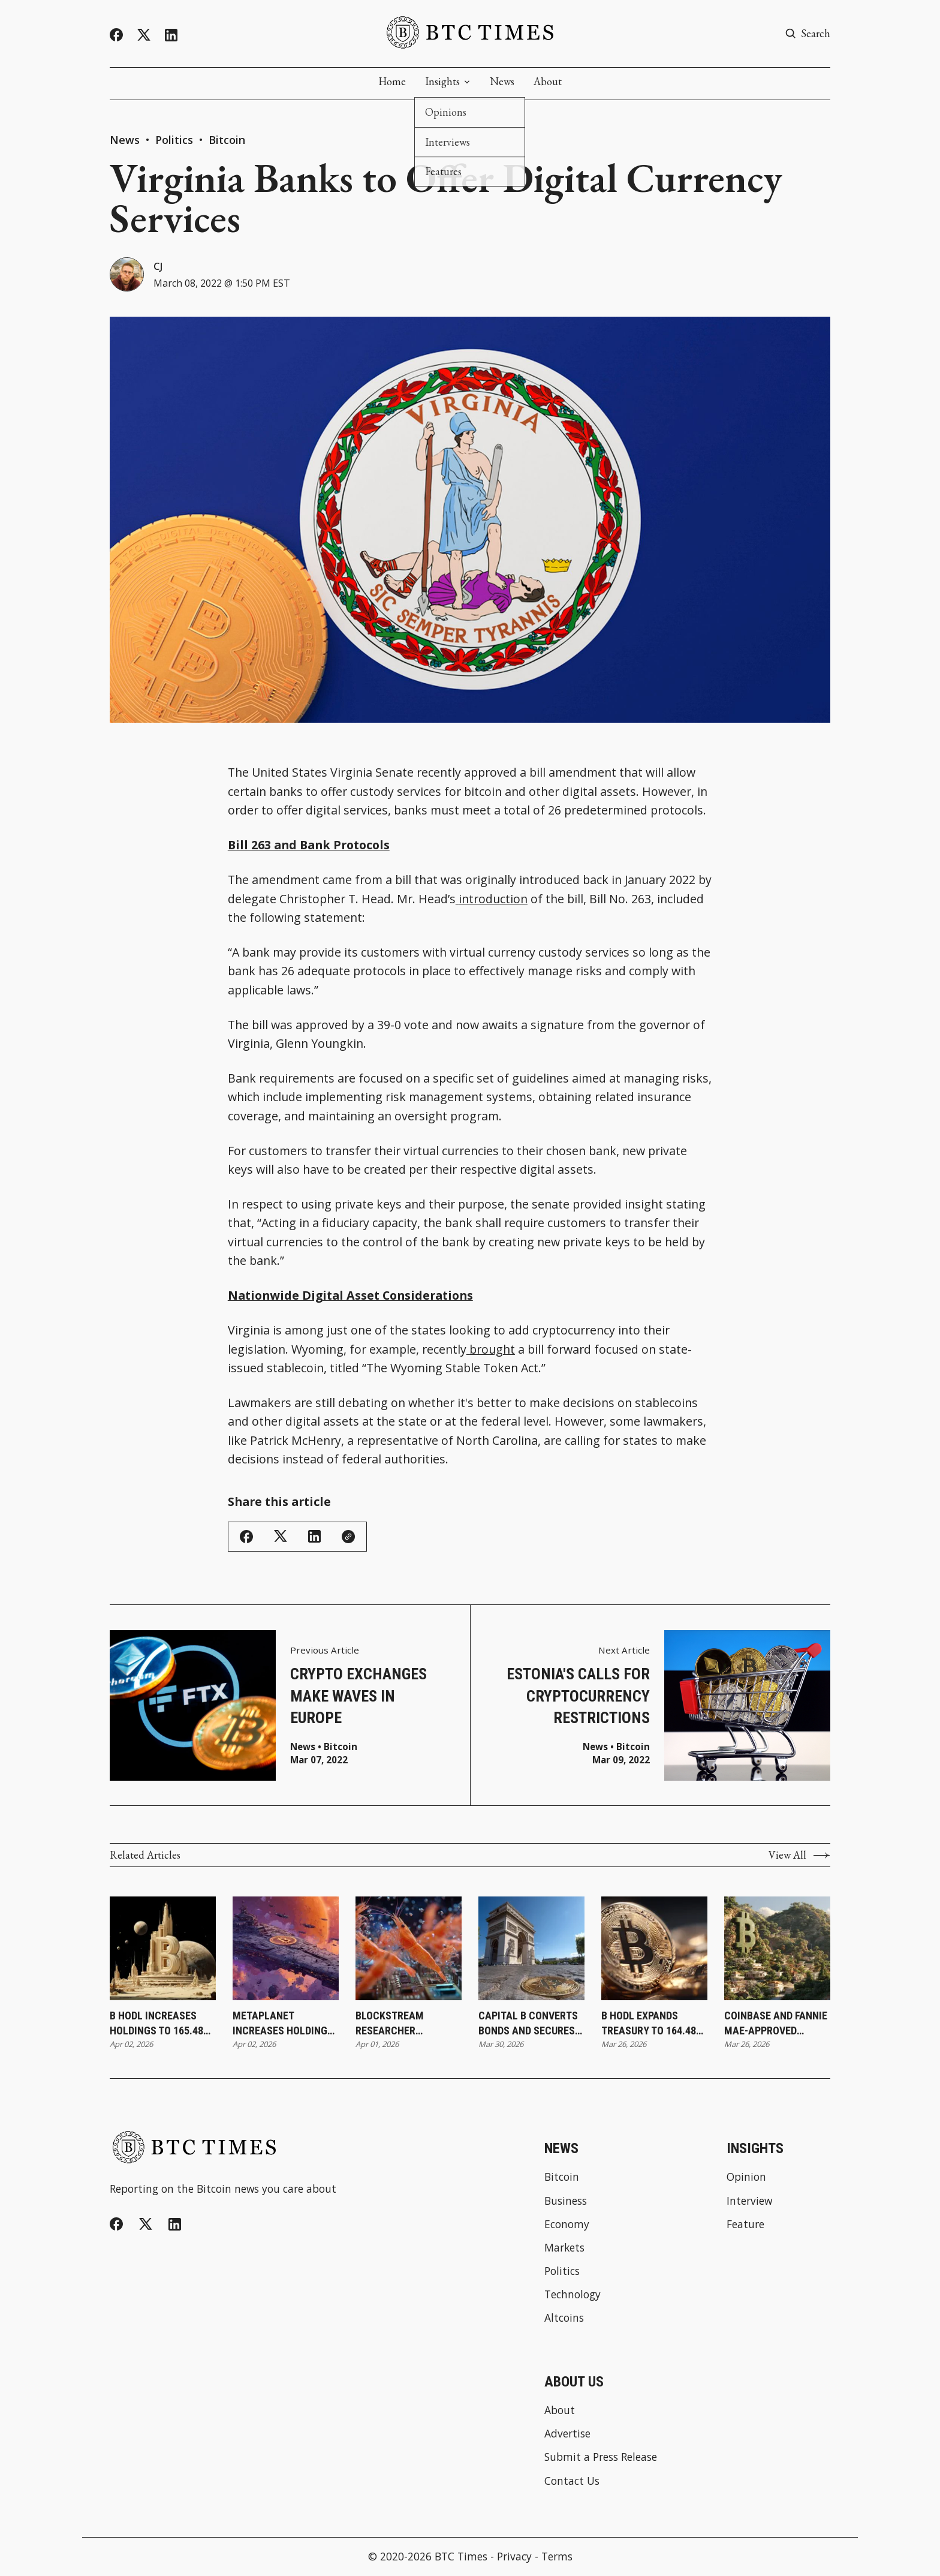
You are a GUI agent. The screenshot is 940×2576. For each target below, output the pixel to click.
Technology (572, 2295)
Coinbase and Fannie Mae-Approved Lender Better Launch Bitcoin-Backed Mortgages (775, 2024)
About (548, 81)
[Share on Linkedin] (314, 1537)
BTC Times (461, 2557)
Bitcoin (227, 140)
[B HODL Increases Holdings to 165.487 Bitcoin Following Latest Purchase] (163, 1948)
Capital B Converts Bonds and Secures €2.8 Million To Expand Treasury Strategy (528, 2024)
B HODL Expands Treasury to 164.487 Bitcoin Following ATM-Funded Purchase (651, 2024)
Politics (174, 140)
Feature (745, 2225)
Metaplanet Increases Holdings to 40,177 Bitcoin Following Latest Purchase (283, 2024)
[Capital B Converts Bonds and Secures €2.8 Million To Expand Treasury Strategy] (531, 1948)
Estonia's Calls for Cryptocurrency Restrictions (578, 1696)
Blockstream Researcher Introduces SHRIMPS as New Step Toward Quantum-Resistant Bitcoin (406, 2024)
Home (392, 81)
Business (565, 2201)
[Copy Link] (348, 1537)
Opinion (746, 2177)
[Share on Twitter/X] (280, 1537)
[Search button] (807, 33)
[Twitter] (143, 35)
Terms (557, 2557)
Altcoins (564, 2319)
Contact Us (571, 2481)
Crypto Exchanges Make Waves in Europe (358, 1696)
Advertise (567, 2434)
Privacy (514, 2557)
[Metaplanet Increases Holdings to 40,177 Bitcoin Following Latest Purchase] (286, 1948)
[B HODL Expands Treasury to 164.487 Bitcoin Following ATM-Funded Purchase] (654, 1948)
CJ (159, 266)
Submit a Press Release (600, 2457)
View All (799, 1855)
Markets (564, 2248)
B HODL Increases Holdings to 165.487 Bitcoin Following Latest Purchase (159, 2024)
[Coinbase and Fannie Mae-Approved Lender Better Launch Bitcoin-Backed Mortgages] (777, 1948)
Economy (566, 2225)
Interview (749, 2201)
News (502, 81)
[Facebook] (116, 34)
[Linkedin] (171, 35)
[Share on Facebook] (246, 1537)
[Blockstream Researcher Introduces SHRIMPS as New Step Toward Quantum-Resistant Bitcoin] (408, 1948)
